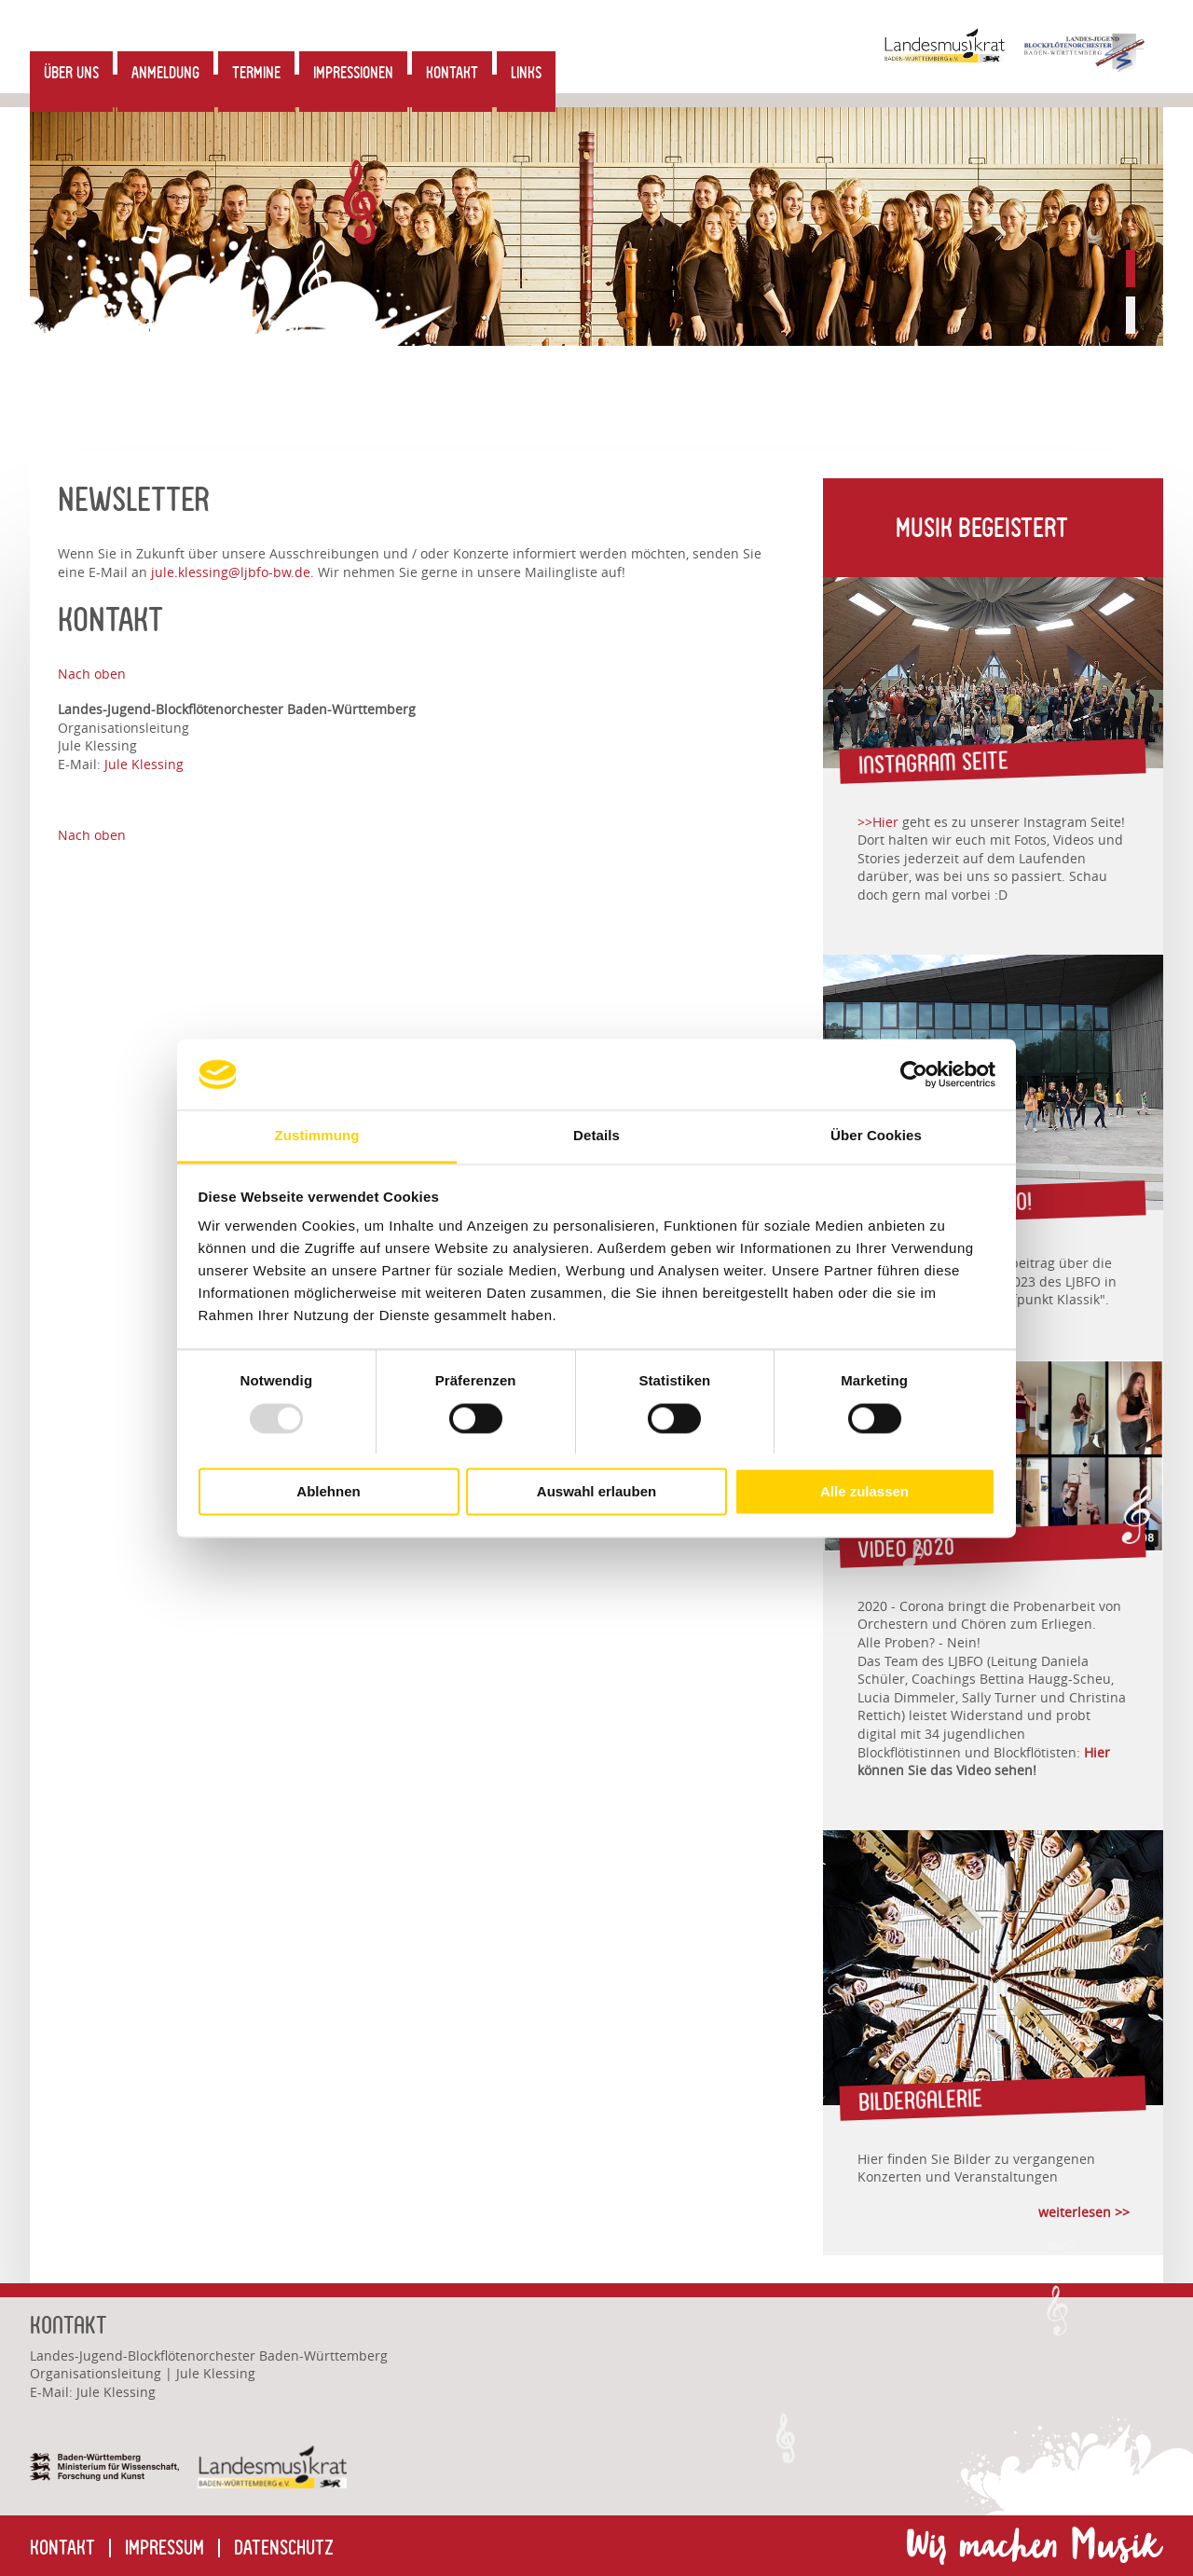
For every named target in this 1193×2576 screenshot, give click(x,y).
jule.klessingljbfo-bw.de (228, 572)
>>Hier (877, 822)
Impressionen (353, 72)
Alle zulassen (864, 1492)
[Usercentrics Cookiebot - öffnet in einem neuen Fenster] (913, 1074)
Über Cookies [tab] (876, 1136)
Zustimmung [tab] (317, 1136)
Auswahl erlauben (596, 1492)
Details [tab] (596, 1136)
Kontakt (452, 72)
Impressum (164, 2548)
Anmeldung (165, 72)
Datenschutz (284, 2548)
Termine (256, 72)
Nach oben (92, 673)
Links (526, 72)
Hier (1097, 1752)
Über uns (71, 72)
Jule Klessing (144, 764)
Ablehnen (328, 1492)
